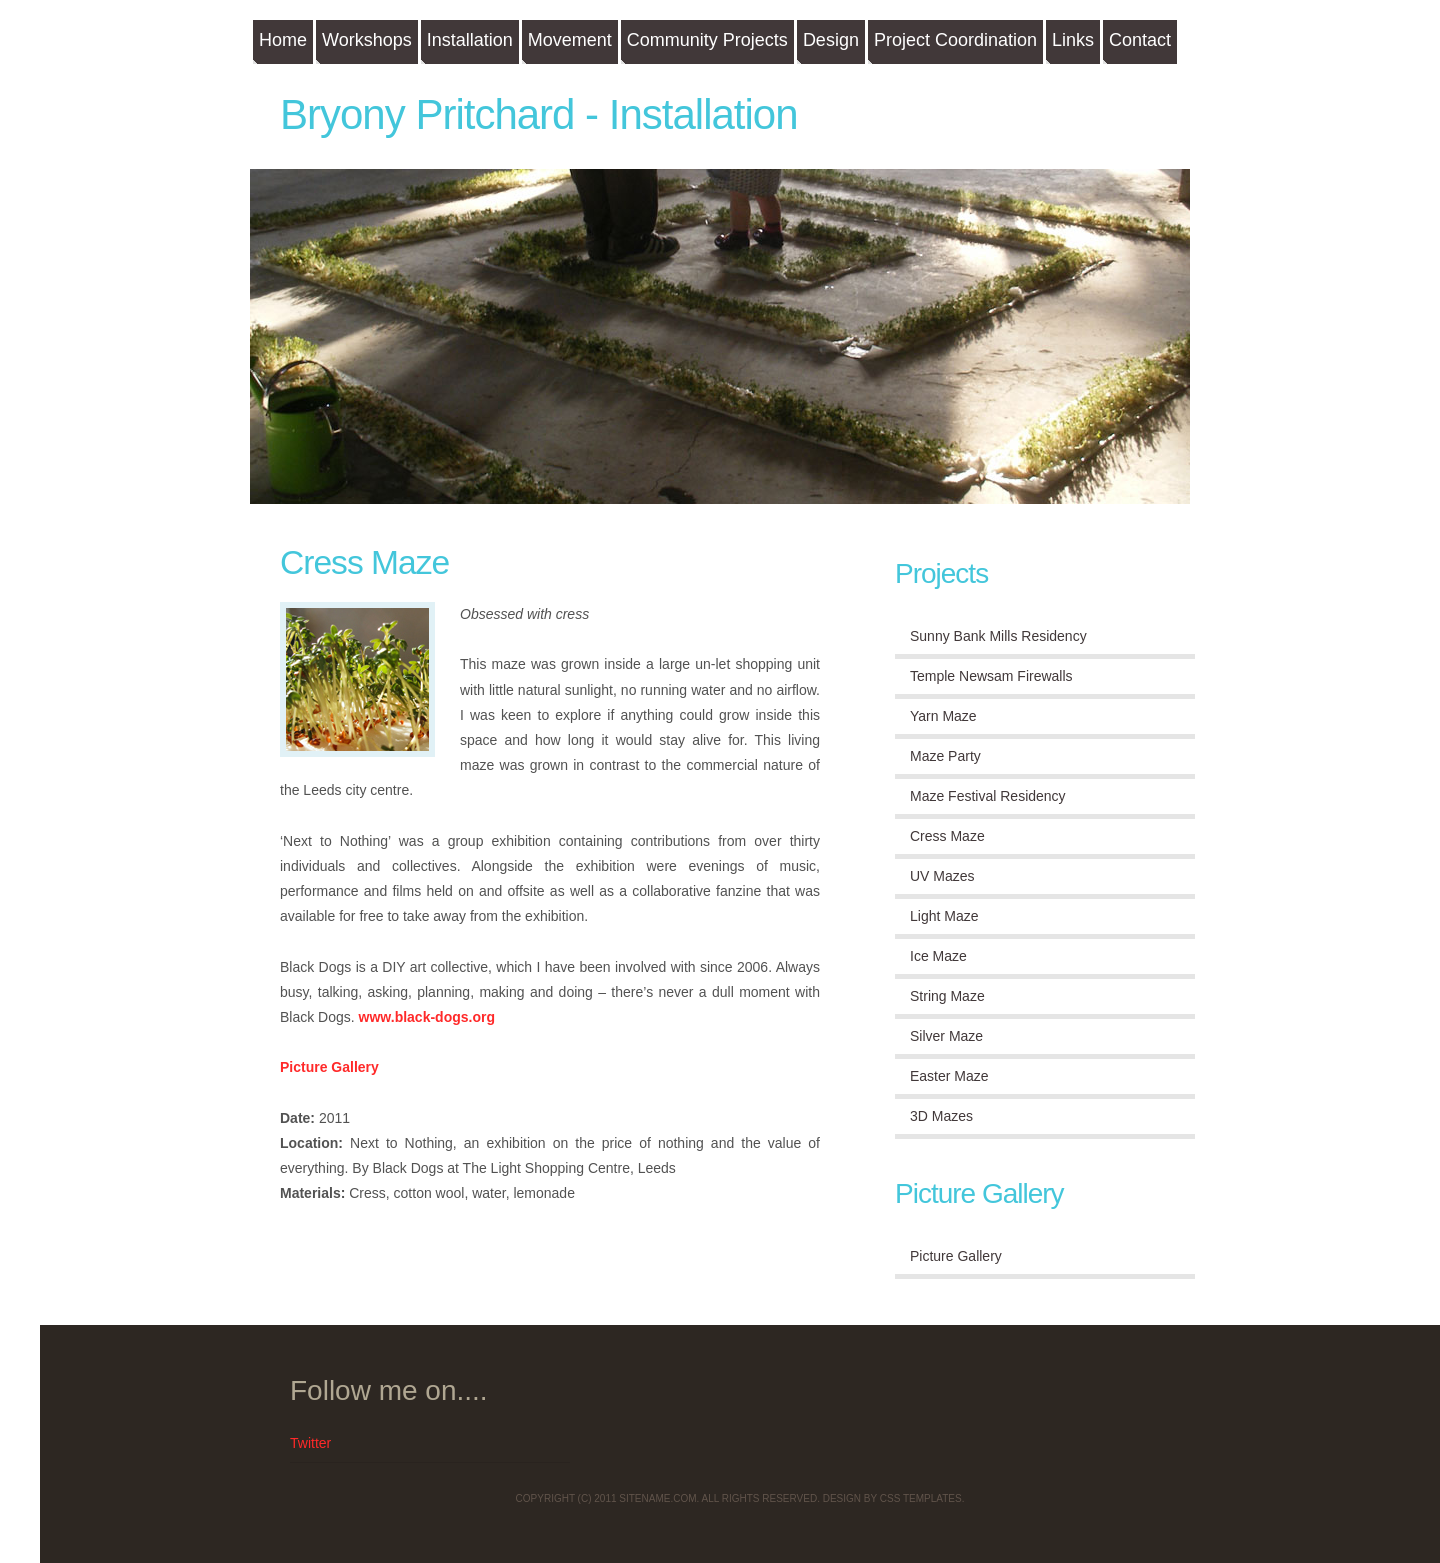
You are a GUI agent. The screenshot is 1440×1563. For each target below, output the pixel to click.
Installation (470, 40)
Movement (570, 40)
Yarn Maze (943, 716)
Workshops (367, 40)
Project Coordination (955, 40)
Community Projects (707, 40)
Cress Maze (364, 562)
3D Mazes (941, 1116)
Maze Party (945, 756)
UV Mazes (942, 876)
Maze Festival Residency (988, 796)
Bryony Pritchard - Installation (539, 114)
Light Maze (944, 916)
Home (283, 40)
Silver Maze (946, 1036)
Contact (1140, 40)
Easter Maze (949, 1076)
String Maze (947, 996)
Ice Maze (938, 956)
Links (1073, 40)
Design (831, 40)
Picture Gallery (329, 1067)
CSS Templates (921, 1498)
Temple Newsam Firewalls (991, 676)
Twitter (310, 1443)
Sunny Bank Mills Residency (998, 636)
